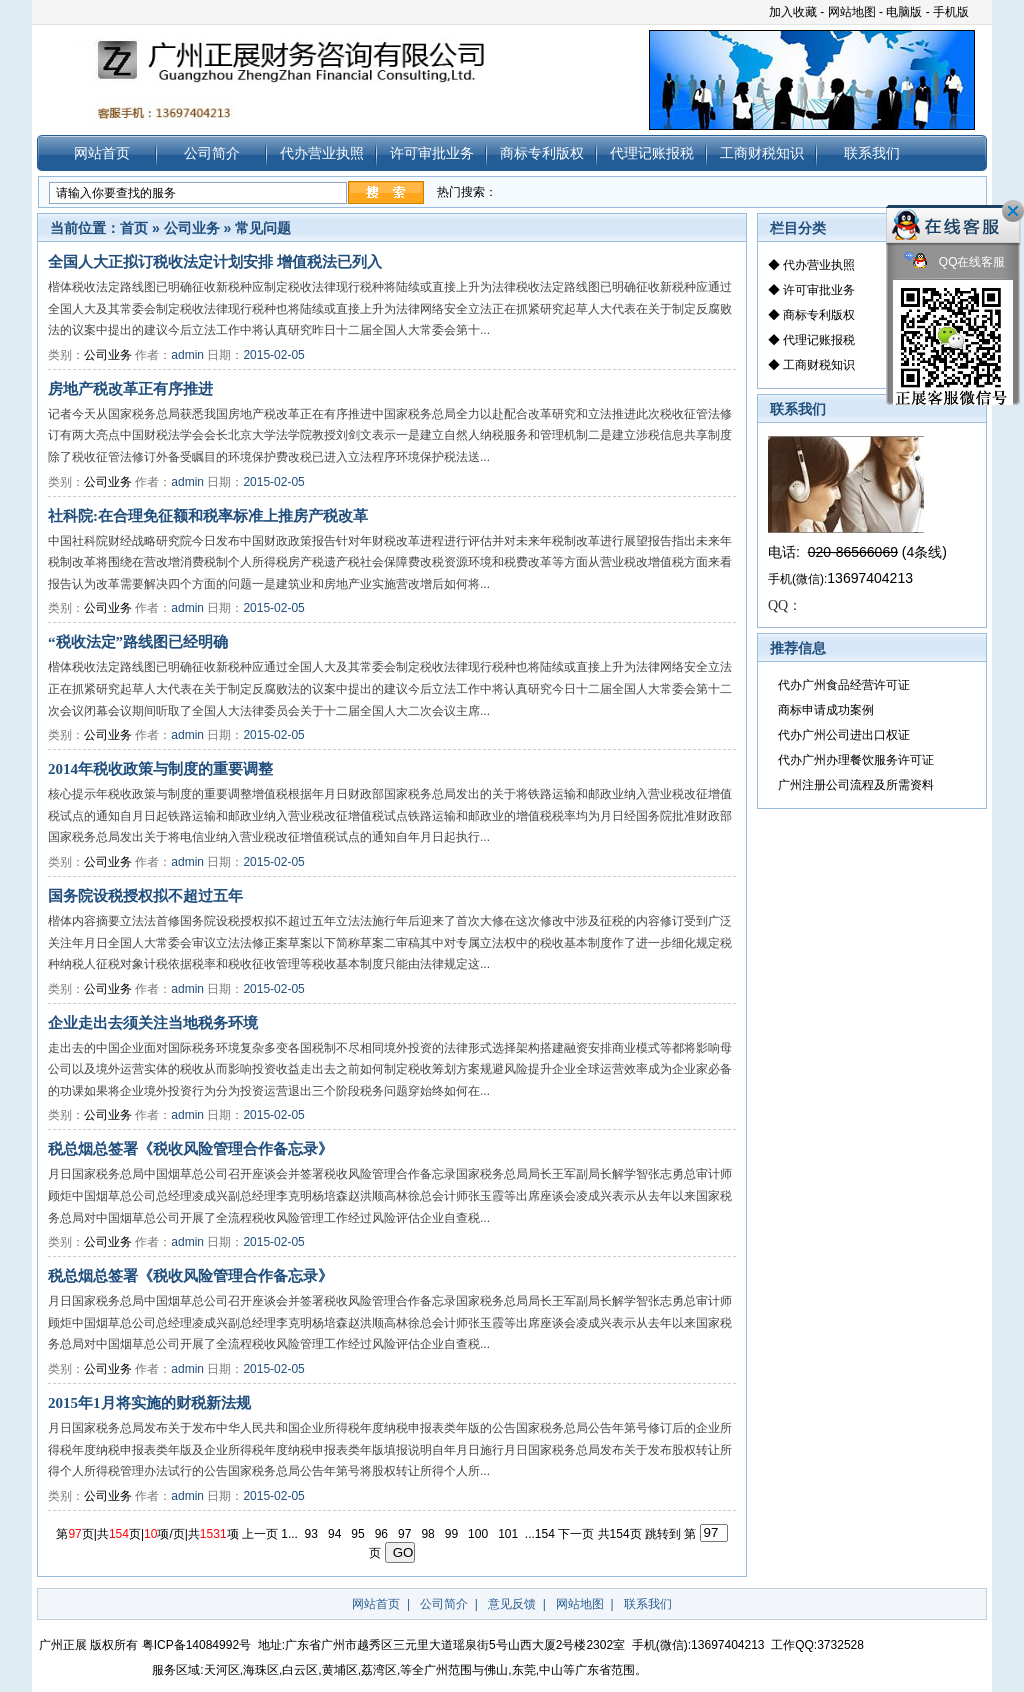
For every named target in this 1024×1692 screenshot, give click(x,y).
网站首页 (102, 153)
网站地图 (852, 12)
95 (359, 1533)
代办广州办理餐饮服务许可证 (856, 760)
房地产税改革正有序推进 (130, 389)
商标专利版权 (542, 153)
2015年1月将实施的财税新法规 (149, 1403)
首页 (134, 228)
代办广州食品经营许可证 (844, 685)
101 (510, 1533)
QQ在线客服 (955, 262)
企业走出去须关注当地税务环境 (153, 1023)
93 (312, 1533)
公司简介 (212, 153)
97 (406, 1533)
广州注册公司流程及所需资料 (856, 785)
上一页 (261, 1533)
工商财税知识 (762, 153)
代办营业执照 (322, 153)
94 (336, 1533)
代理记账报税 (652, 153)
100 (480, 1533)
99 (452, 1533)
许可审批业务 (432, 153)
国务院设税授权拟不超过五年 (145, 896)
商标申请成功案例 (826, 710)
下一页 (577, 1533)
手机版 (951, 12)
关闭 (1013, 211)
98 (429, 1533)
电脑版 (904, 12)
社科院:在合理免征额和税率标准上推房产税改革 (208, 516)
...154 (541, 1533)
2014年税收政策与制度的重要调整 (160, 769)
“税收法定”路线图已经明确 (138, 642)
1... (291, 1533)
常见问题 (263, 228)
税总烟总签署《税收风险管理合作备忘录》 (190, 1149)
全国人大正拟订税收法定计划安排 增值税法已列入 (215, 262)
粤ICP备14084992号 (196, 1645)
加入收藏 (793, 12)
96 (382, 1533)
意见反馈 (512, 1604)
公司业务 (192, 228)
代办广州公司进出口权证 (844, 735)
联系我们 (872, 153)
